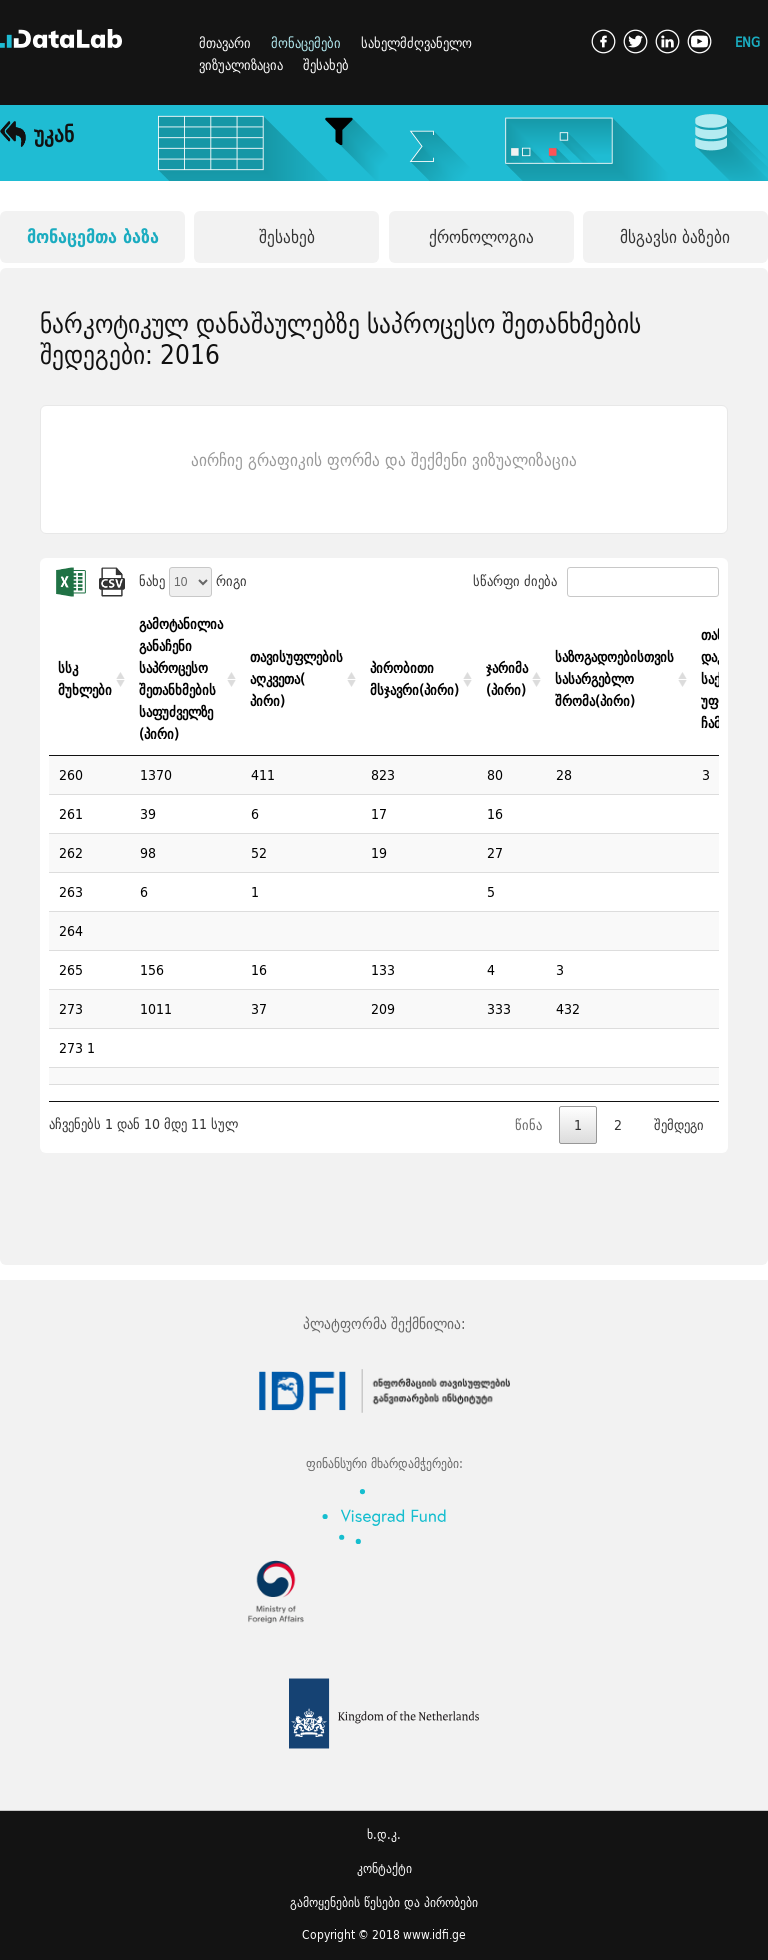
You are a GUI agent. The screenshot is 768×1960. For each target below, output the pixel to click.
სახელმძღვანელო (416, 43)
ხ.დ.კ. (384, 1834)
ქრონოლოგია (481, 236)
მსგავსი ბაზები (675, 236)
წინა (528, 1125)
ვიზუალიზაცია (241, 65)
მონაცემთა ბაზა (93, 236)
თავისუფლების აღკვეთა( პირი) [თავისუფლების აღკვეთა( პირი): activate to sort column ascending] (296, 679)
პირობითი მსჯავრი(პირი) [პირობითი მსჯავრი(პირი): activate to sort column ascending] (414, 679)
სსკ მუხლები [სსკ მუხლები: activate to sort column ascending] (85, 679)
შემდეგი (679, 1125)
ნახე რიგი (193, 581)
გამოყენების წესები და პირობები (384, 1902)
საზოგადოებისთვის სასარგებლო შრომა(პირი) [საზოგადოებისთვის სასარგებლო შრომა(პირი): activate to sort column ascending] (614, 679)
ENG (747, 41)
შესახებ (326, 65)
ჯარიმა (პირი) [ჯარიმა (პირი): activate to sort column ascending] (507, 679)
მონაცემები (306, 43)
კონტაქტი (384, 1868)
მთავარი (225, 43)
